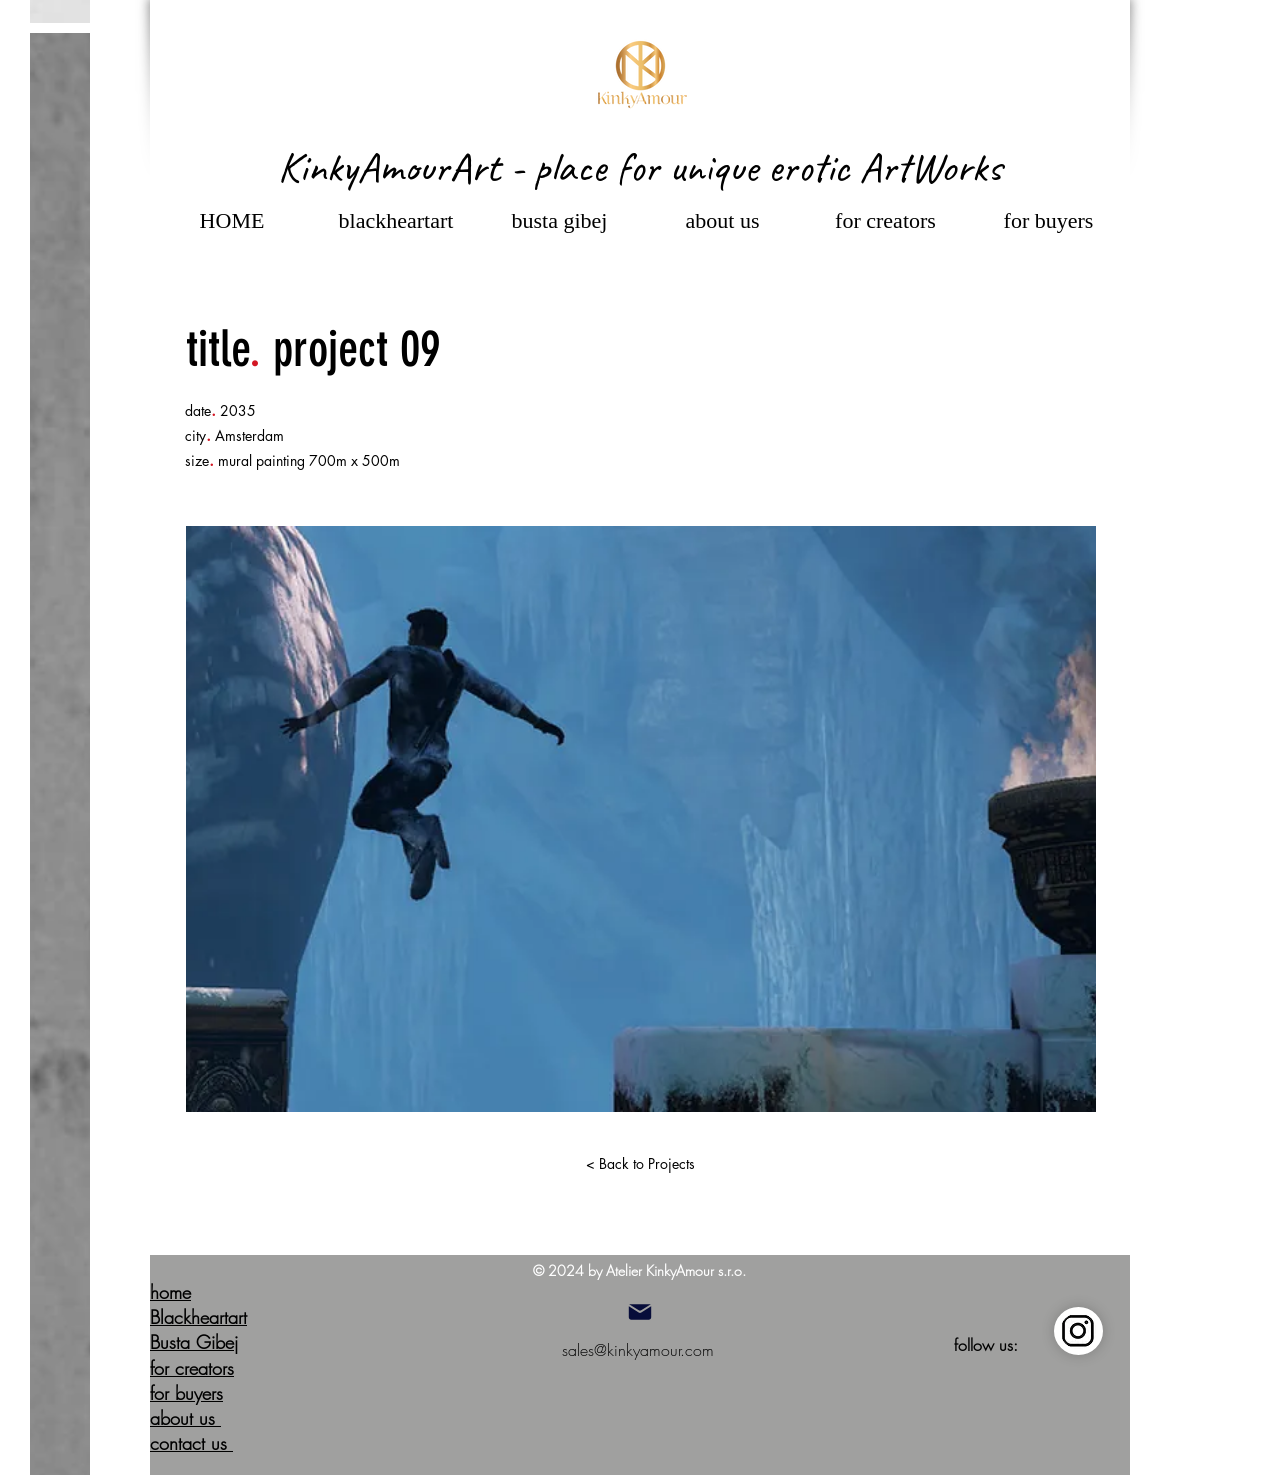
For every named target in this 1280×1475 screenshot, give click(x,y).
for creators (192, 1368)
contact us (191, 1443)
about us (185, 1418)
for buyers (186, 1393)
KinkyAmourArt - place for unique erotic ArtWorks (640, 167)
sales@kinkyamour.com (638, 1350)
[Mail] (640, 1312)
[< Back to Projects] (640, 1164)
